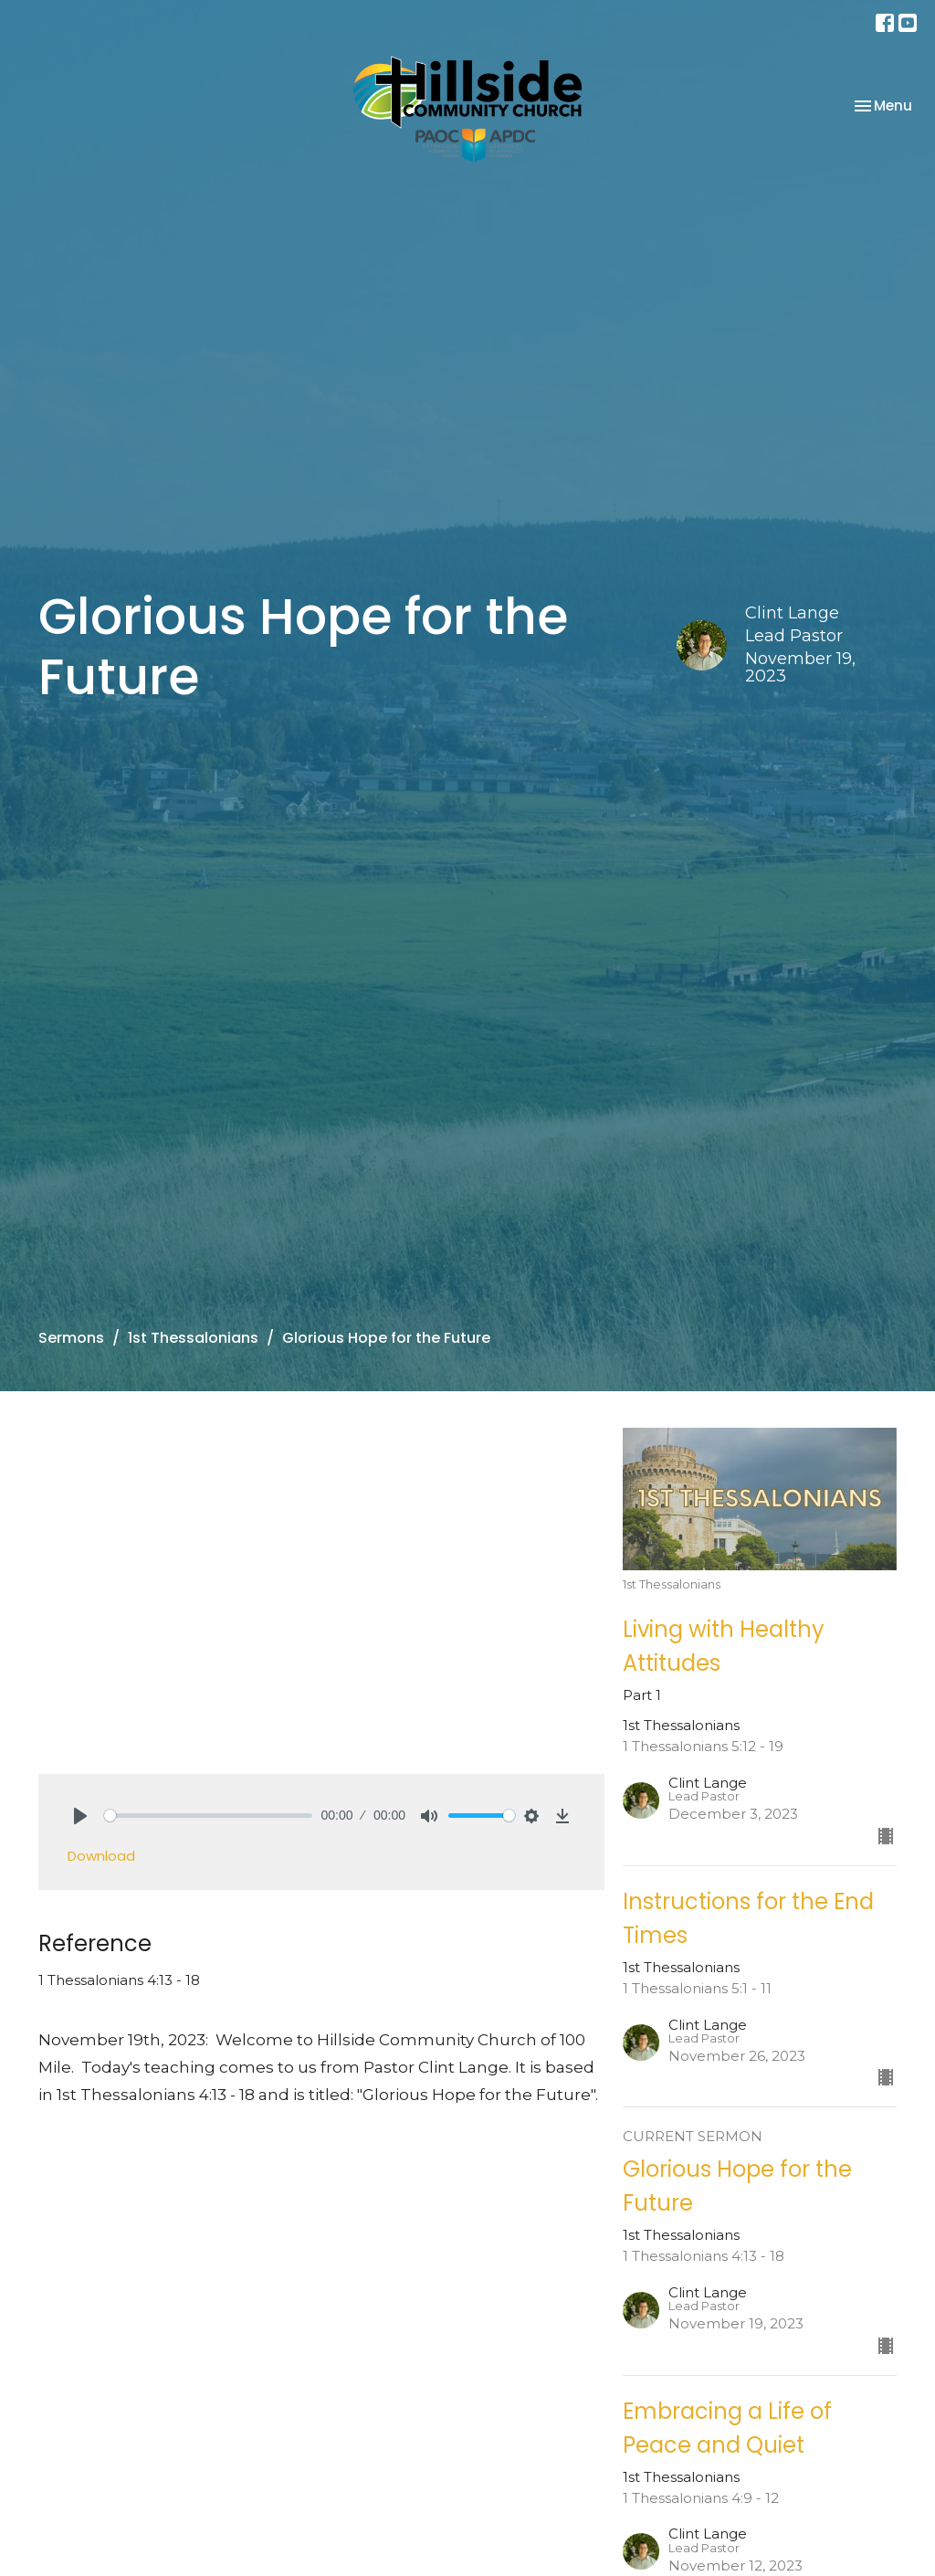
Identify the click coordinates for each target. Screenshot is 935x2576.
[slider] (208, 1815)
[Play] (80, 1816)
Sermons (71, 1337)
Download (101, 1855)
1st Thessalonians (193, 1337)
